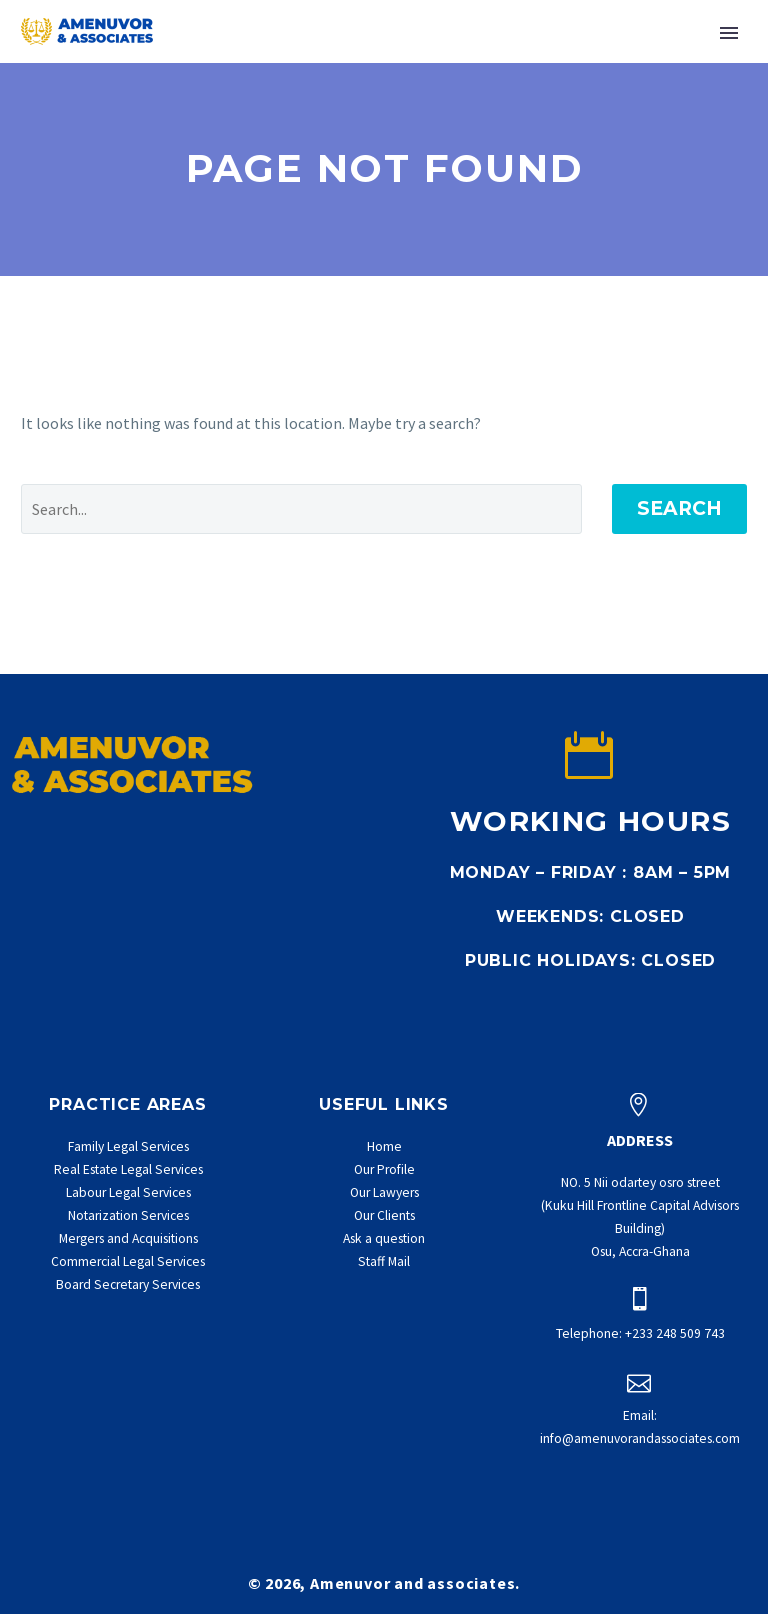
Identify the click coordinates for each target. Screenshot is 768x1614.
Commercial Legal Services (128, 1261)
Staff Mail (384, 1261)
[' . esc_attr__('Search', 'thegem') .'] (301, 509)
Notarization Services (128, 1215)
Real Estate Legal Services (128, 1169)
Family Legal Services (128, 1146)
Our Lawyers (384, 1192)
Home (384, 1146)
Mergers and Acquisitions (128, 1238)
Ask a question (384, 1238)
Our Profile (384, 1169)
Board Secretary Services (128, 1284)
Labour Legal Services (128, 1192)
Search (679, 508)
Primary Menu (729, 33)
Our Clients (384, 1215)
